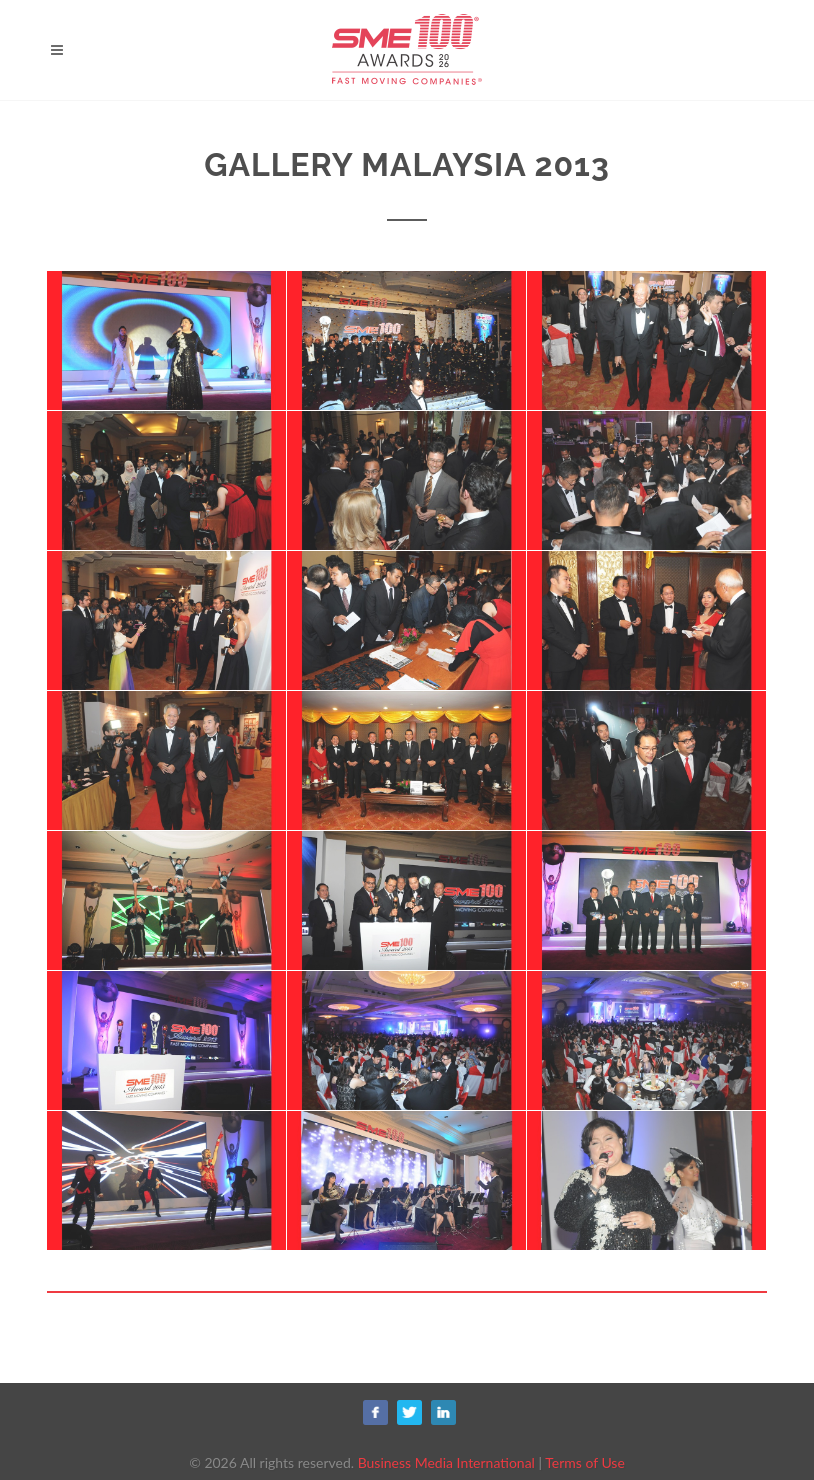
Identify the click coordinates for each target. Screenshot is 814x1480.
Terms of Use (585, 1462)
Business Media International (446, 1462)
